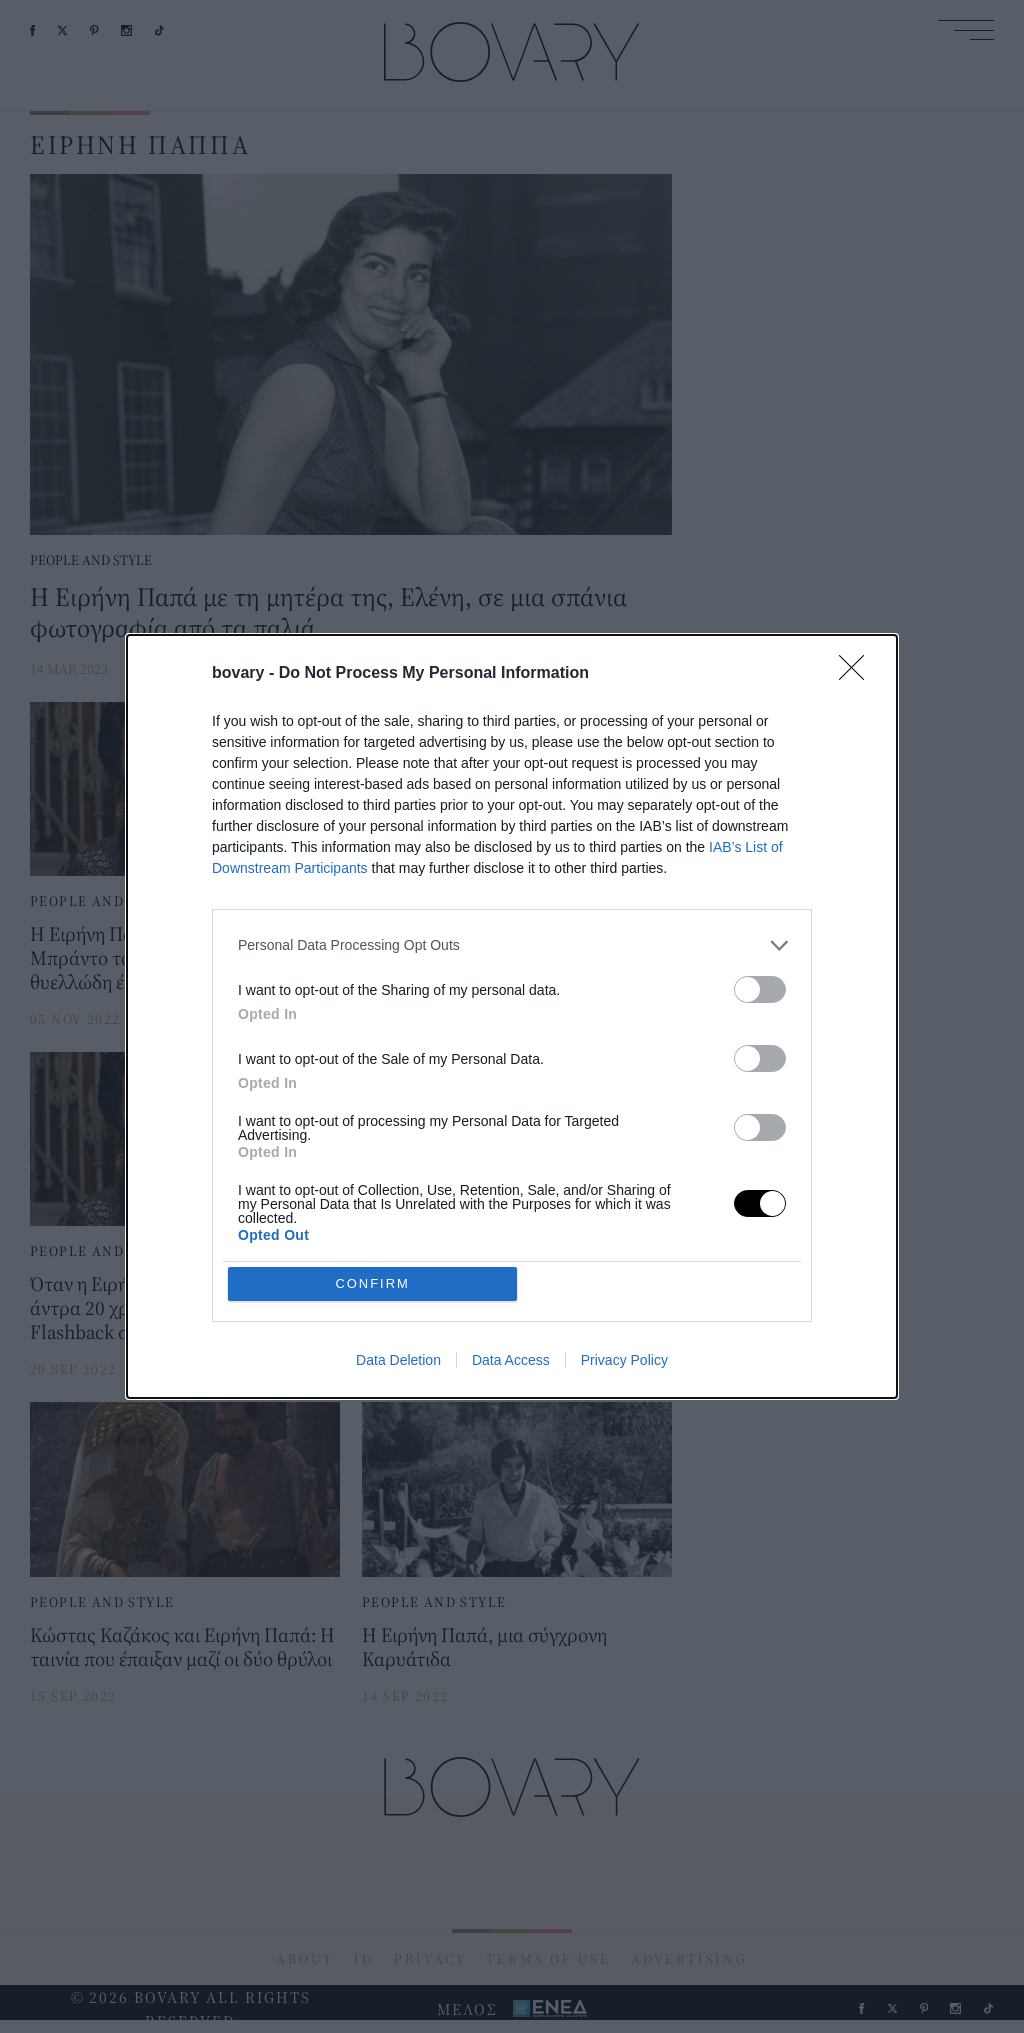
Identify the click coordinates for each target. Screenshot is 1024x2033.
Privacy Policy (624, 1362)
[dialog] (512, 1017)
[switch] (760, 988)
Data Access (511, 1362)
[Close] (858, 673)
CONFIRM (374, 1283)
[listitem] (512, 944)
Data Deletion (398, 1362)
